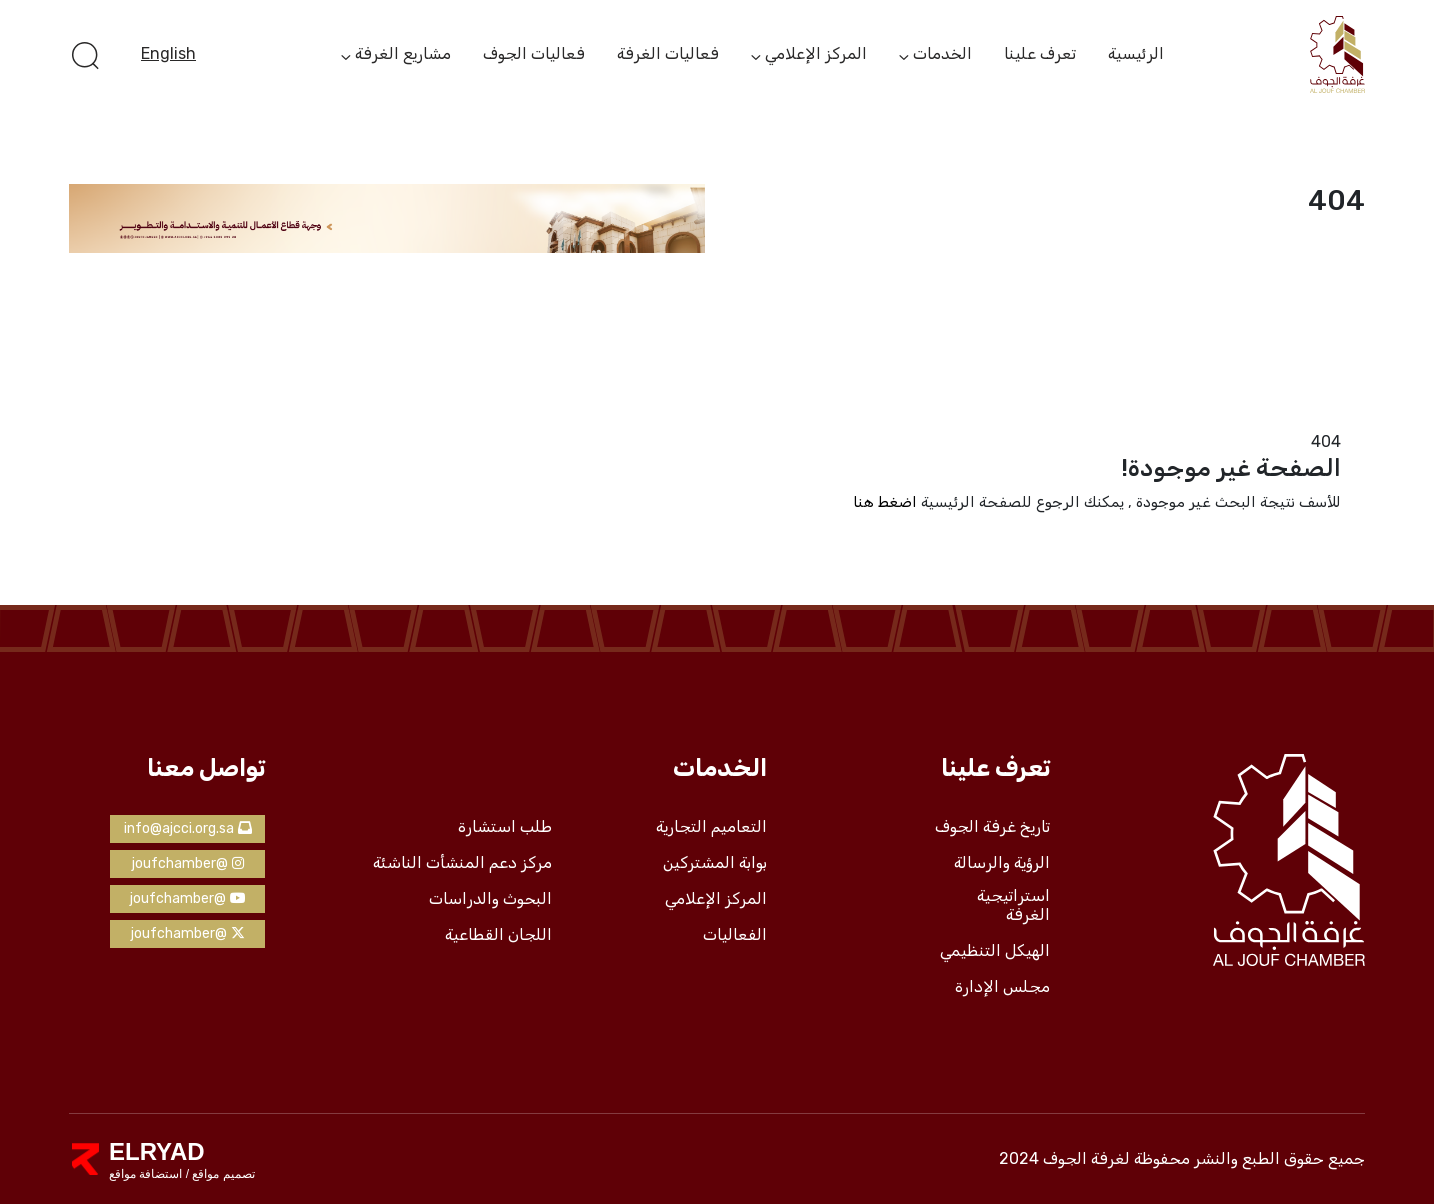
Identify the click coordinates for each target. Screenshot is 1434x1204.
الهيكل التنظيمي (995, 951)
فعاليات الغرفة (668, 53)
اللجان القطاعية (498, 935)
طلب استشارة (505, 827)
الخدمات (942, 55)
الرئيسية (1136, 53)
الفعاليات (735, 935)
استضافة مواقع (145, 1174)
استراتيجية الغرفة (1013, 905)
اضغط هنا (885, 502)
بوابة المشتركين (715, 863)
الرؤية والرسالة (1002, 863)
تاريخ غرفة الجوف (992, 827)
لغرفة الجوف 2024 (1064, 1158)
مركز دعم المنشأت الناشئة (462, 863)
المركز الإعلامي (816, 55)
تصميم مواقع (222, 1174)
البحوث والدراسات (490, 899)
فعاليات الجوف (534, 53)
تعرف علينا (1040, 53)
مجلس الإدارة (1002, 987)
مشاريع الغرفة (403, 55)
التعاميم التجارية (711, 827)
